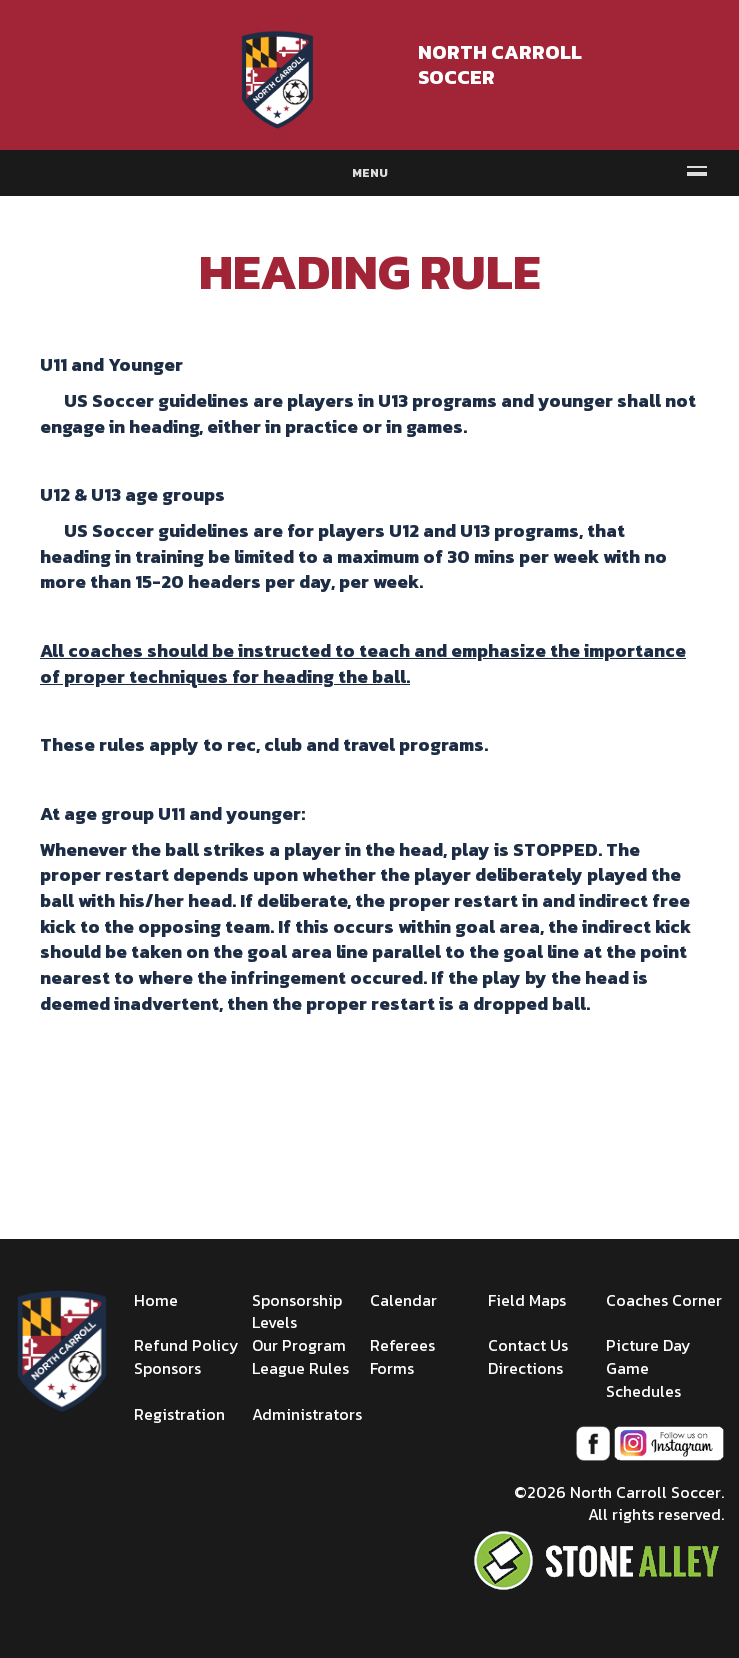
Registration (179, 1414)
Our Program (299, 1345)
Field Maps (527, 1300)
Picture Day (648, 1345)
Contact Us (528, 1345)
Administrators (307, 1414)
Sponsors (167, 1368)
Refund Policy (186, 1345)
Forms (392, 1368)
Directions (525, 1368)
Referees (402, 1345)
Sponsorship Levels (297, 1311)
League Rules (300, 1368)
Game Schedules (643, 1379)
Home (156, 1300)
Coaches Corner (664, 1300)
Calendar (403, 1300)
